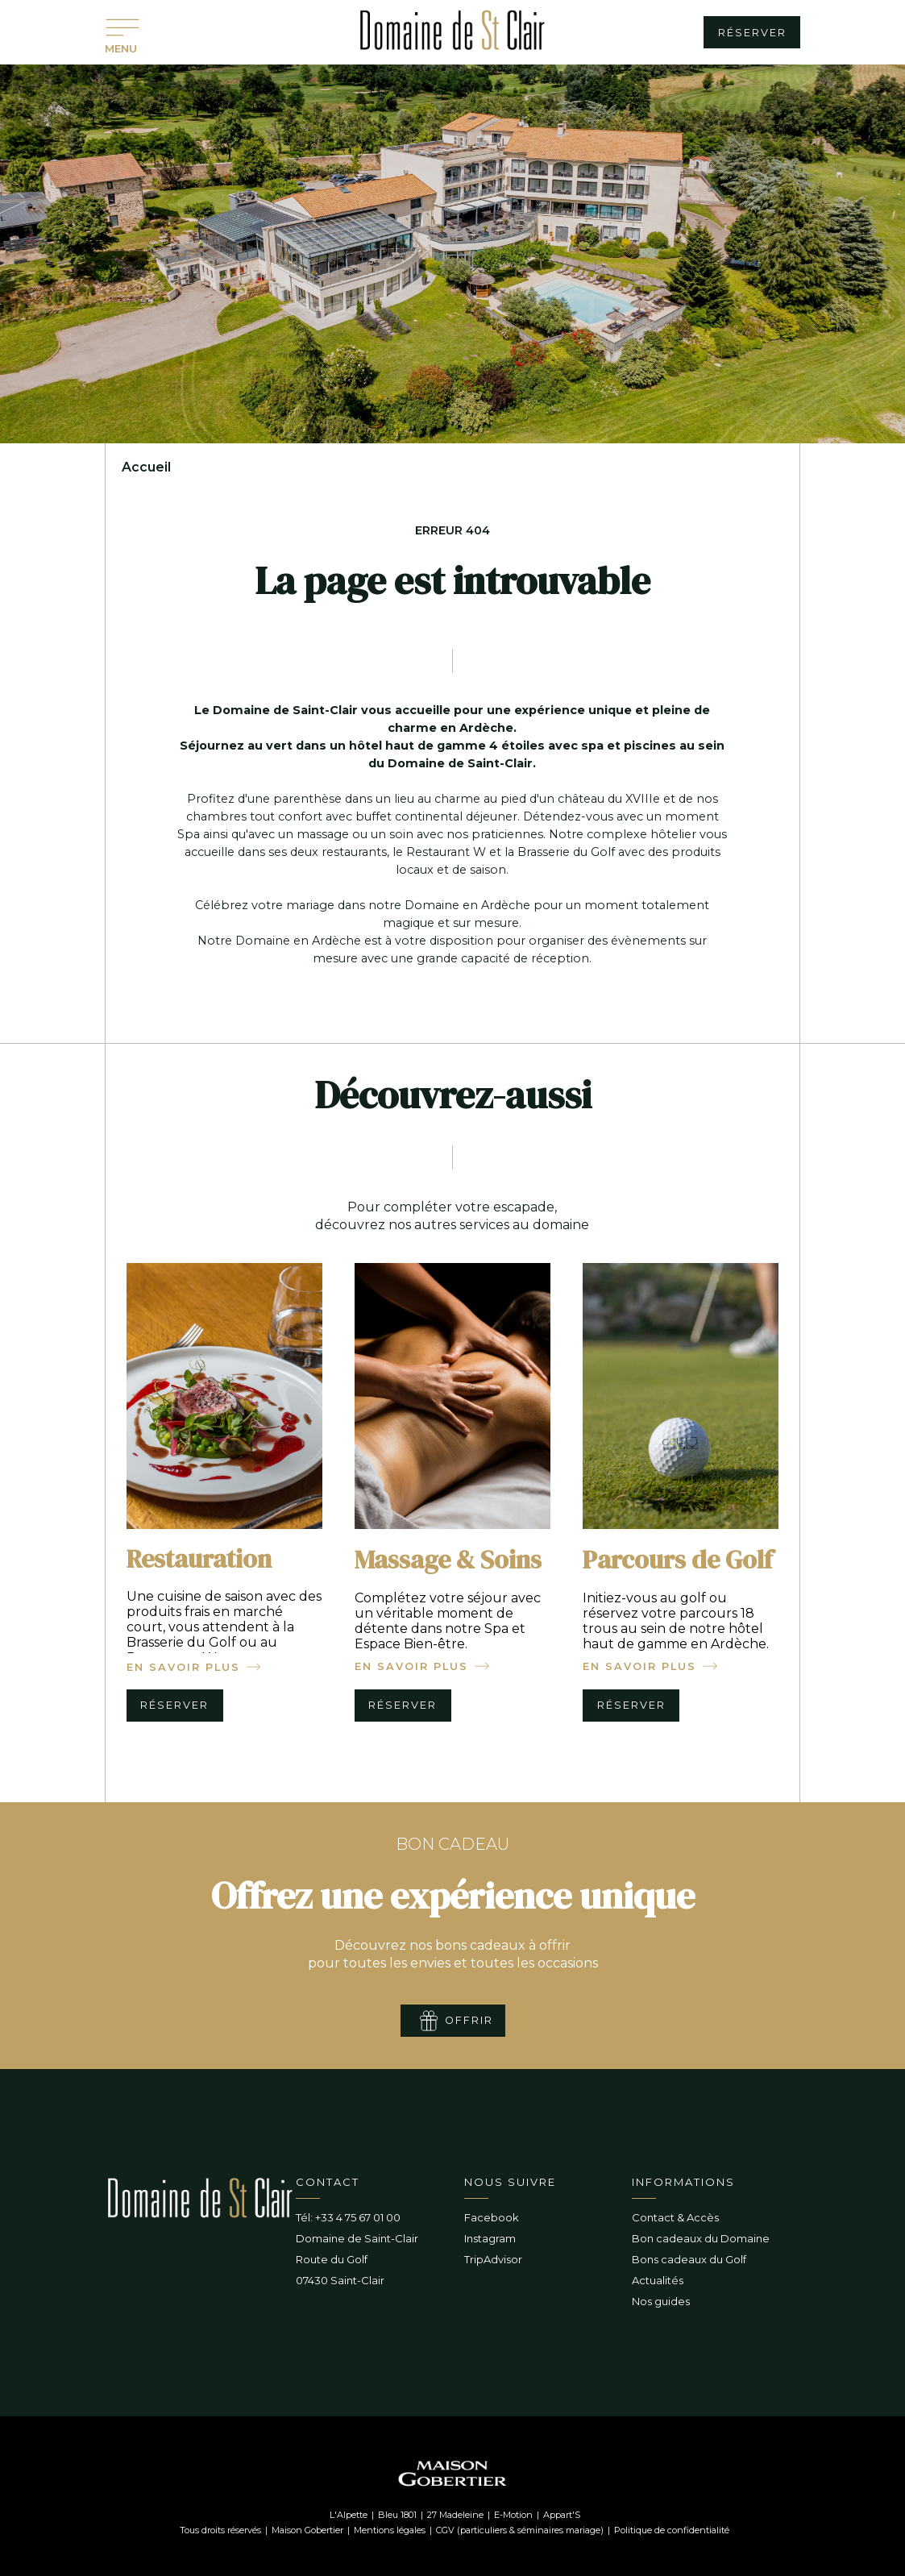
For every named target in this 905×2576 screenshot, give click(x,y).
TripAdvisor (493, 2259)
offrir (469, 2020)
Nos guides (661, 2301)
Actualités (657, 2280)
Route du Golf (331, 2259)
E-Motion (513, 2514)
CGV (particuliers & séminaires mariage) (520, 2530)
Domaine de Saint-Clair (357, 2238)
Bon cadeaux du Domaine (701, 2238)
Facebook (491, 2217)
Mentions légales (390, 2530)
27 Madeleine (455, 2514)
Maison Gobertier (307, 2530)
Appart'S (561, 2514)
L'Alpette (348, 2514)
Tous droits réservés (220, 2530)
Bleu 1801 (397, 2514)
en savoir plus (183, 1667)
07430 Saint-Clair (340, 2280)
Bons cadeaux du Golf (689, 2259)
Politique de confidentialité (671, 2530)
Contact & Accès (675, 2217)
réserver (752, 33)
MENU (121, 48)
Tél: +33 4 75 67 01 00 (348, 2217)
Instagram (490, 2238)
